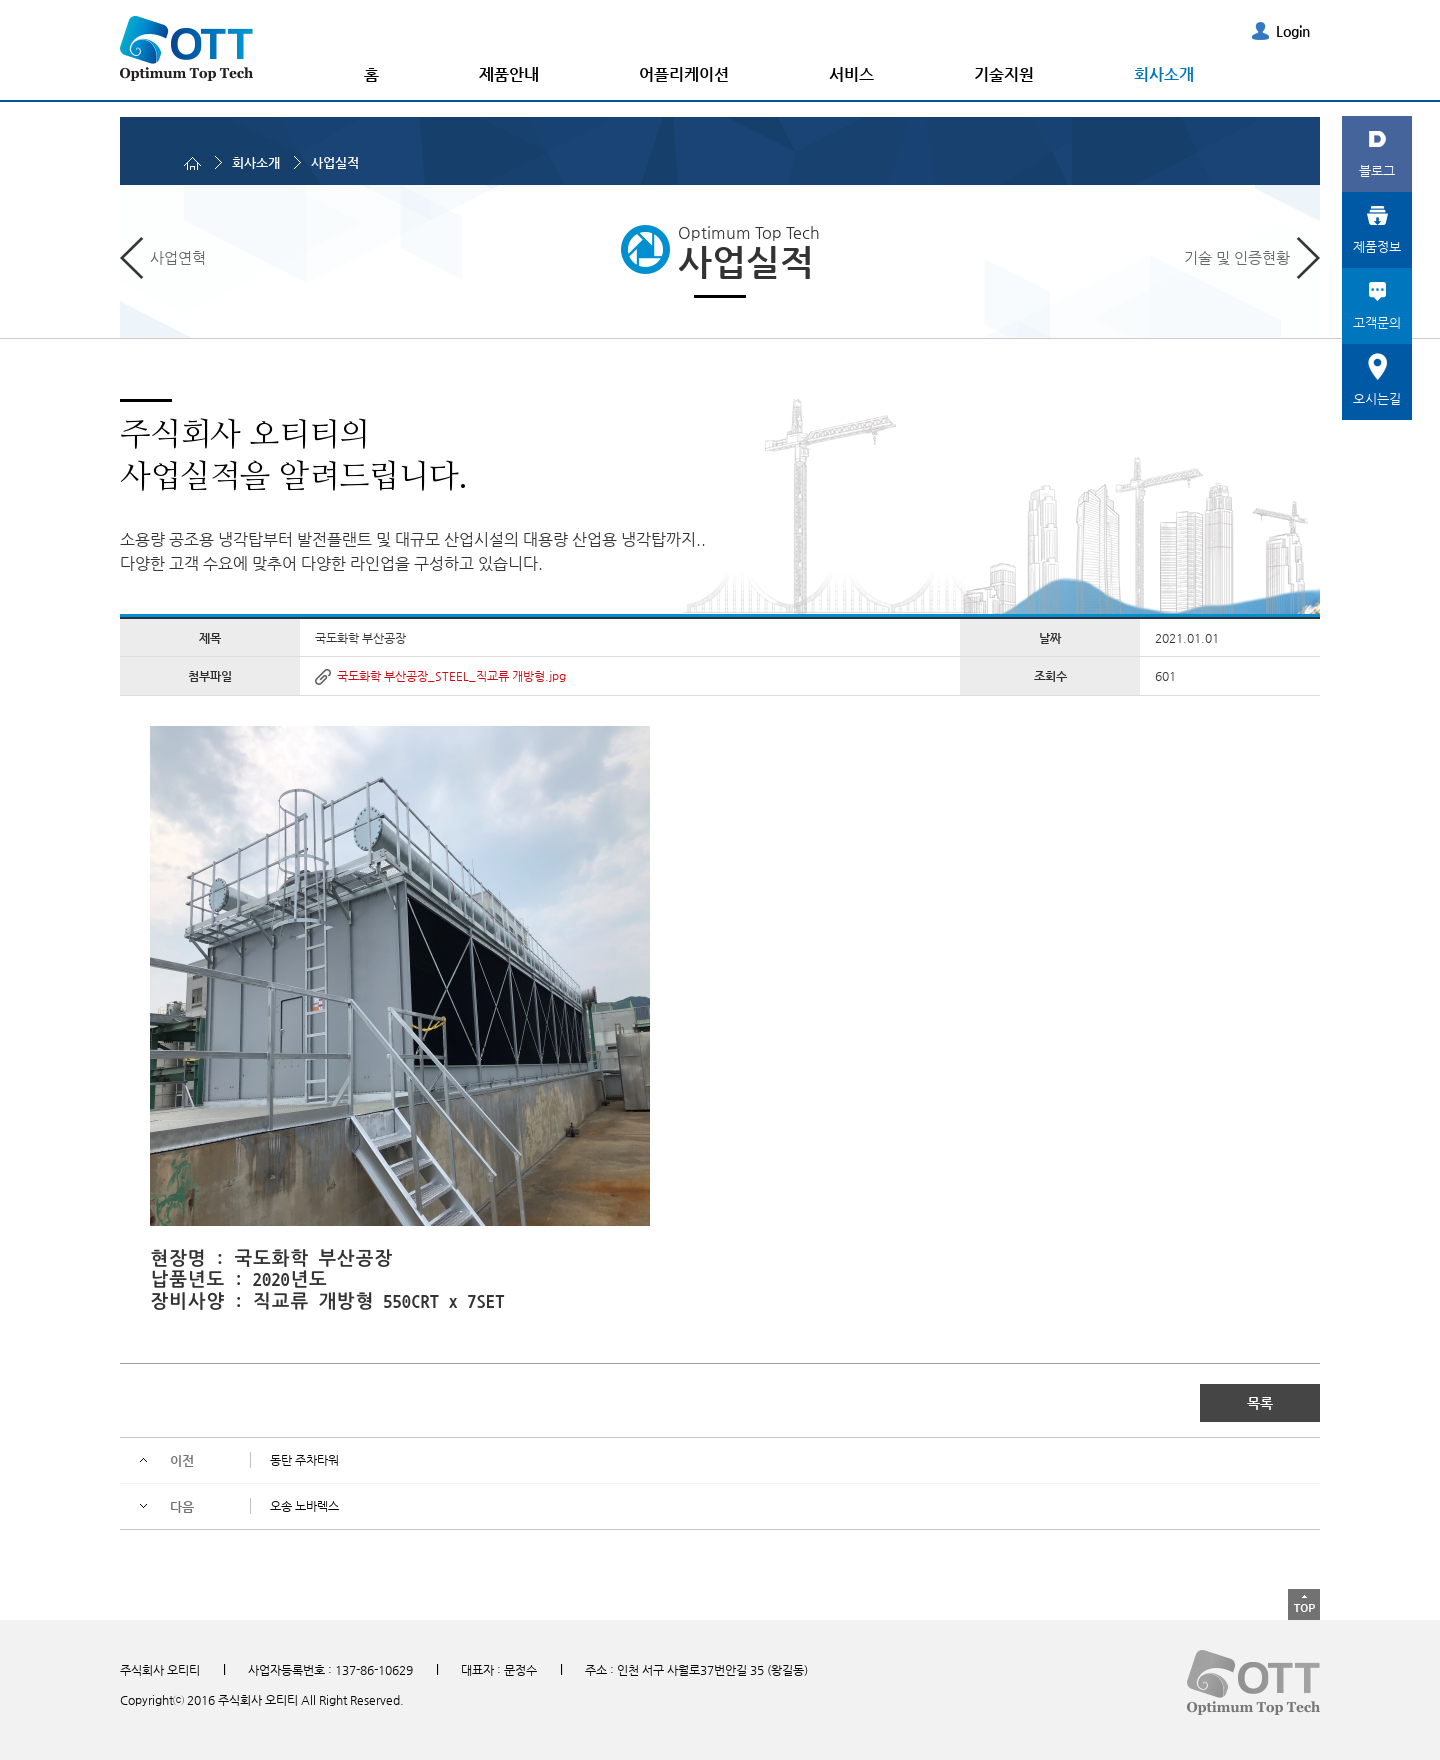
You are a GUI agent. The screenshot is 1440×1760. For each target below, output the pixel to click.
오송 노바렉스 (304, 1506)
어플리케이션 (684, 74)
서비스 (851, 74)
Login (1293, 31)
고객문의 (1377, 322)
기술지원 (1004, 74)
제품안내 (509, 74)
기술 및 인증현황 (1237, 257)
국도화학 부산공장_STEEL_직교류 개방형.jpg (451, 676)
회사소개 (1164, 74)
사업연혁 (178, 257)
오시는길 (1377, 398)
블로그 (1377, 170)
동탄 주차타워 (304, 1460)
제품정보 (1377, 246)
